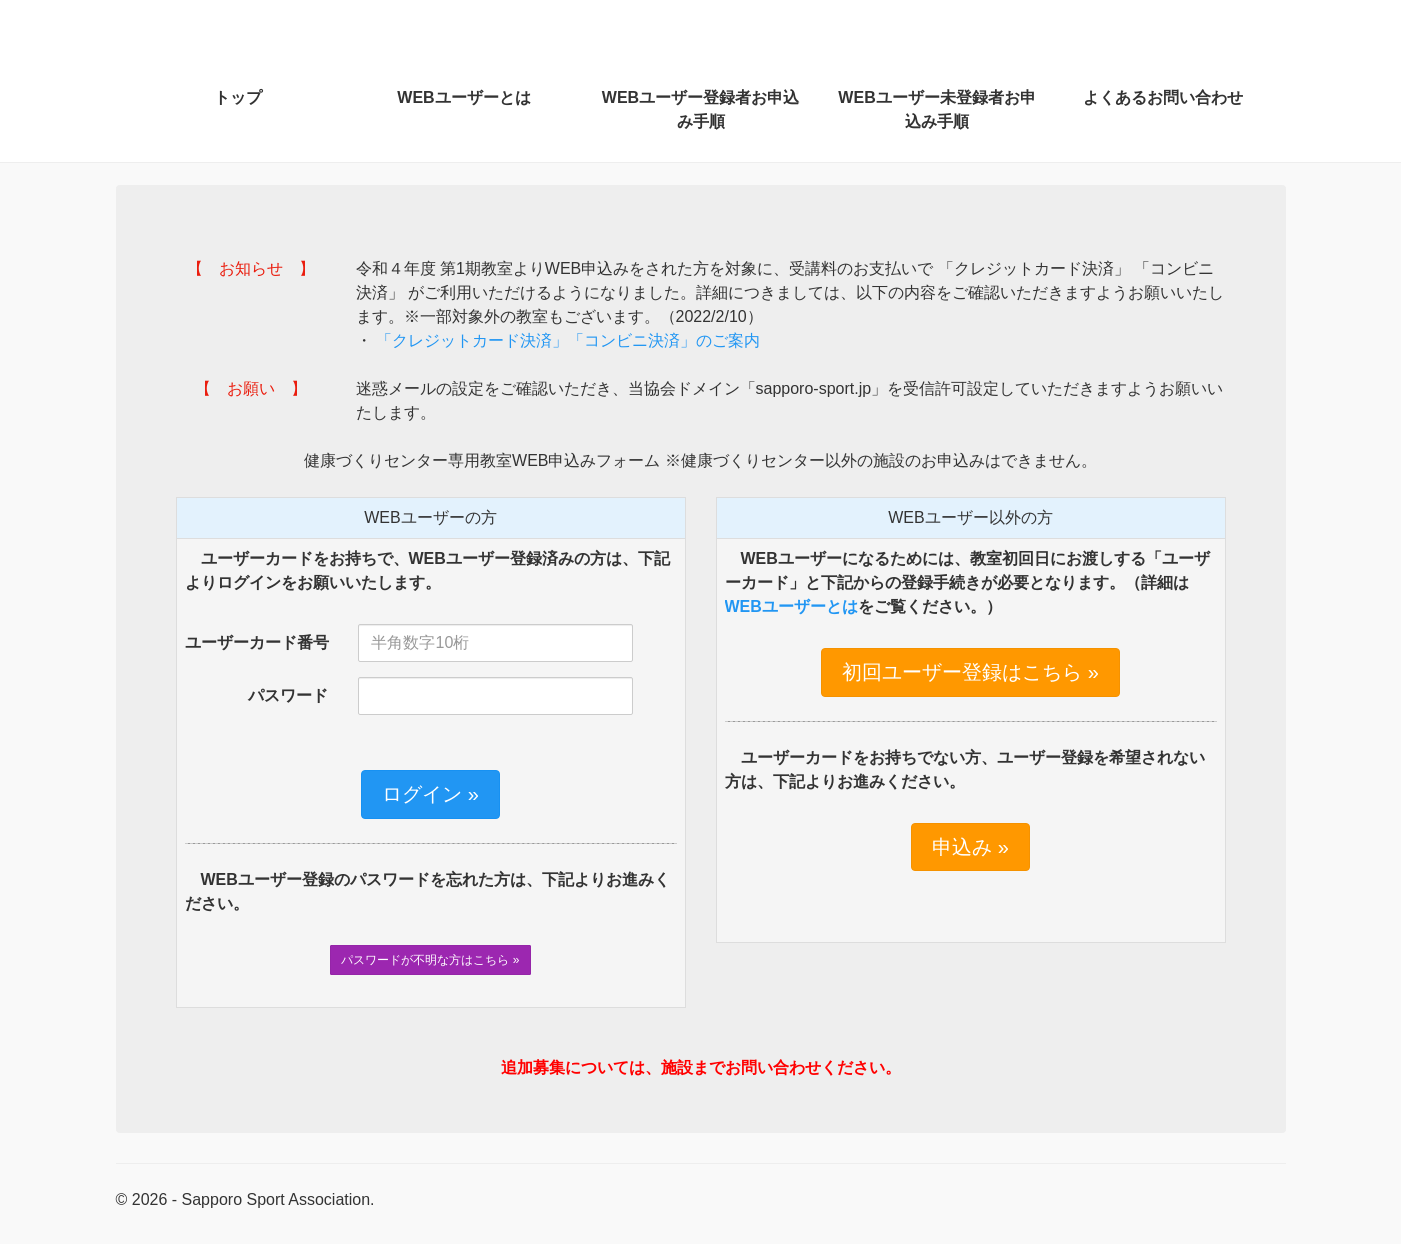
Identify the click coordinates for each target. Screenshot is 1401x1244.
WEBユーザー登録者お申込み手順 (700, 109)
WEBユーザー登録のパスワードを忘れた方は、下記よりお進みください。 (427, 891)
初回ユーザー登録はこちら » (970, 672)
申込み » (970, 847)
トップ (238, 97)
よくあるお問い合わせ (1163, 97)
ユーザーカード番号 (257, 642)
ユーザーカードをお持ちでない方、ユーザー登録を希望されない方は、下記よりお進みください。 (965, 769)
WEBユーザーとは (463, 97)
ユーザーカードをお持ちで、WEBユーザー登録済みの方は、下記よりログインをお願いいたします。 (427, 570)
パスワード (288, 695)
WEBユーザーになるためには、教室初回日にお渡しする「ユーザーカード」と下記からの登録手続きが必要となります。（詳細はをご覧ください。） (967, 582)
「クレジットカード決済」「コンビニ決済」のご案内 (566, 340)
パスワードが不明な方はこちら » (430, 960)
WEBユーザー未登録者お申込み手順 (936, 109)
